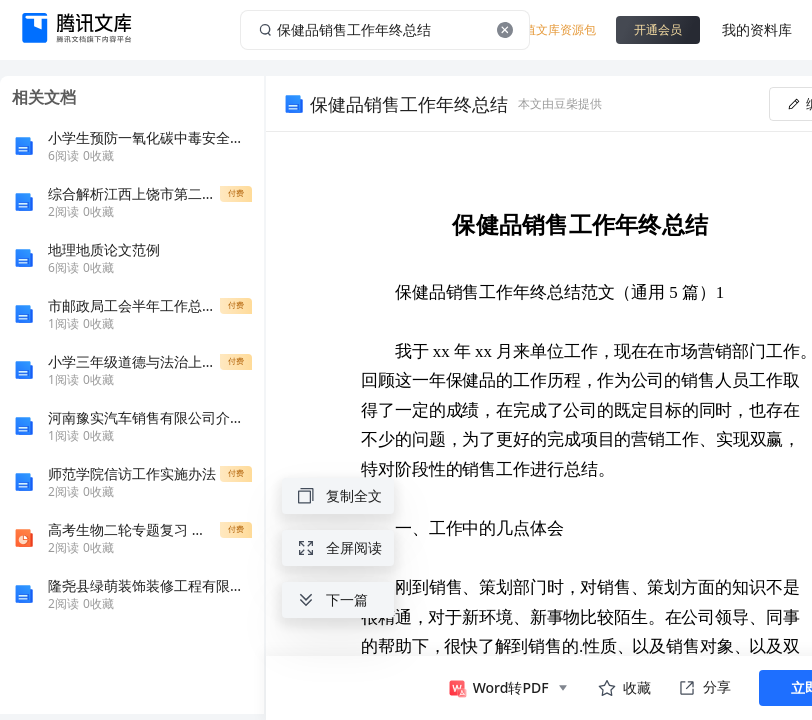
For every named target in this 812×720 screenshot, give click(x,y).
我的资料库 (757, 29)
